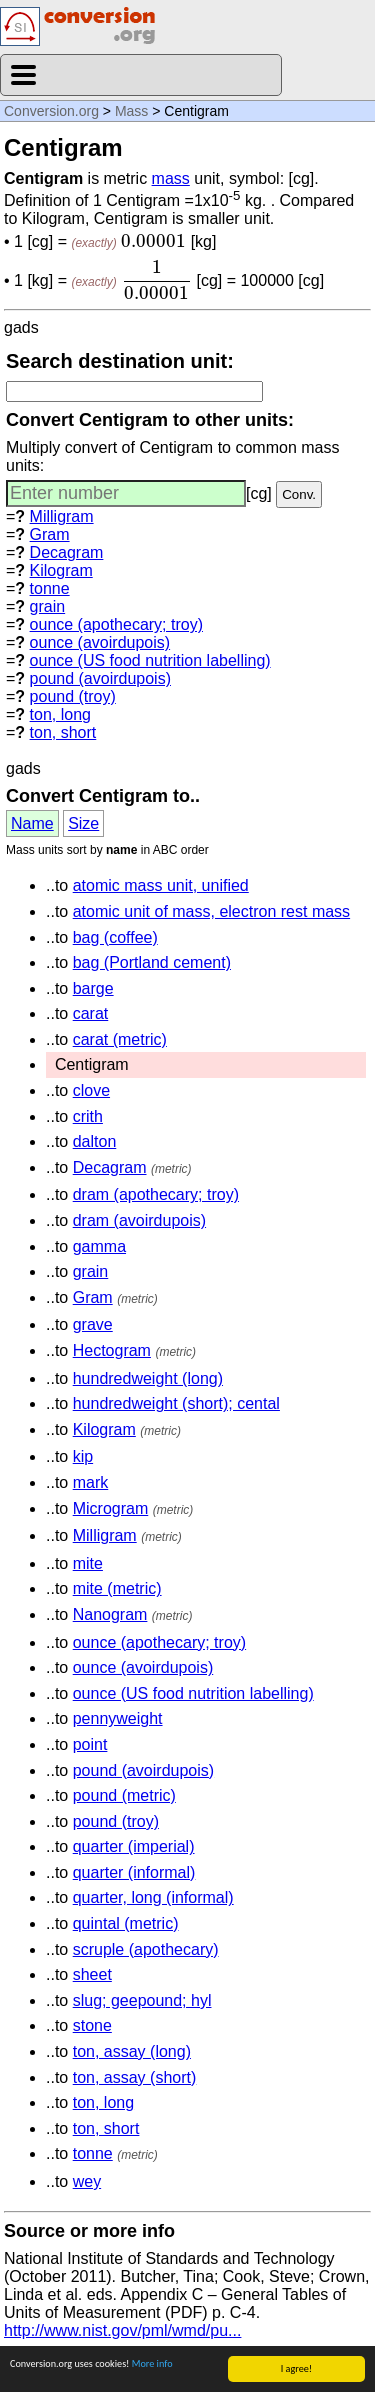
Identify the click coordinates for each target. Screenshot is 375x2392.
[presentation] (153, 241)
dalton (95, 1141)
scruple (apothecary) (146, 1949)
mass (171, 178)
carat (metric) (120, 1039)
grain (48, 606)
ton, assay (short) (135, 2077)
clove (91, 1090)
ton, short (63, 732)
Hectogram (112, 1350)
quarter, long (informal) (153, 1897)
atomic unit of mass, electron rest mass (211, 911)
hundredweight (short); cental (176, 1403)
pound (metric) (124, 1795)
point (90, 1744)
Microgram (111, 1508)
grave (93, 1324)
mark (91, 1482)
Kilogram (61, 570)
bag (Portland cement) (152, 962)
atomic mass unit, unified (161, 885)
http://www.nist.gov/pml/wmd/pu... (122, 2330)
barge (93, 988)
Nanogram (110, 1614)
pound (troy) (73, 696)
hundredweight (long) (148, 1378)
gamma (99, 1246)
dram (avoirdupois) (139, 1220)
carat (91, 1013)
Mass (131, 111)
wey (87, 2181)
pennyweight (118, 1718)
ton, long (60, 714)
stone (92, 2025)
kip (83, 1456)
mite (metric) (117, 1588)
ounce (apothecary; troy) (116, 624)
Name (32, 823)
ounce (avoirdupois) (100, 642)
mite (88, 1563)
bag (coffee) (115, 937)
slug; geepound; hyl (142, 2000)
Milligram (62, 516)
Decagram (67, 552)
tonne (50, 588)
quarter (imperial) (134, 1846)
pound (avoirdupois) (100, 678)
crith (88, 1116)
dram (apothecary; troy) (156, 1194)
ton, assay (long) (132, 2051)
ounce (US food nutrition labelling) (150, 660)
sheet (92, 1974)
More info (152, 2364)
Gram (50, 534)
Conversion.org (51, 111)
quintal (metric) (126, 1923)
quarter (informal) (134, 1872)
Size (83, 823)
